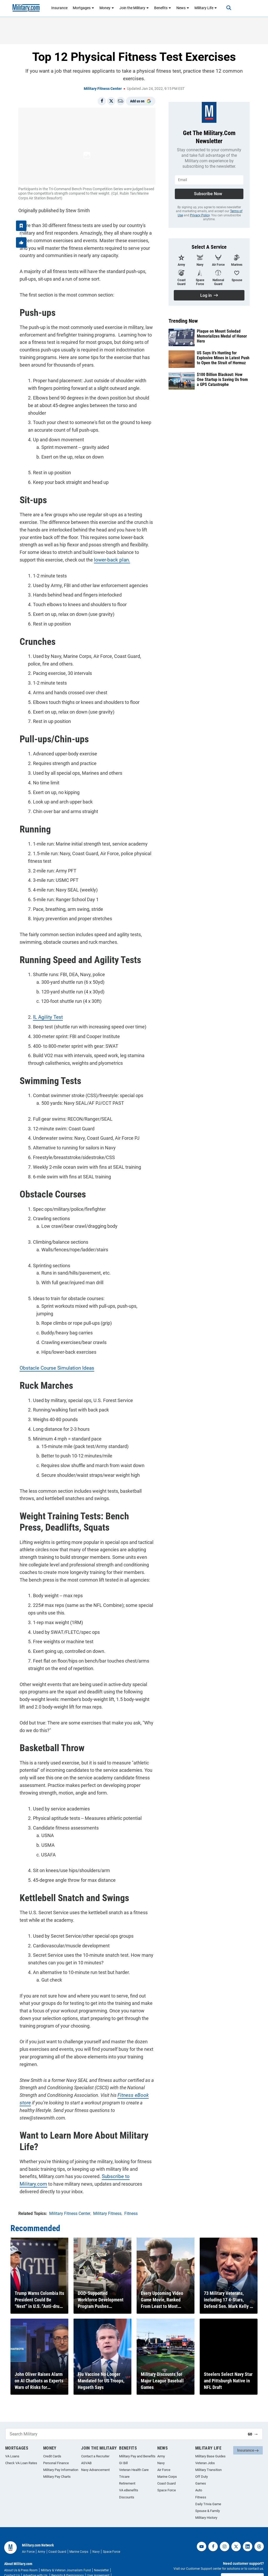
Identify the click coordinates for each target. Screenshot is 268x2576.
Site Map (75, 2563)
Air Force (163, 2452)
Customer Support (242, 2560)
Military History (206, 2500)
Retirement (127, 2466)
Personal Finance (56, 2445)
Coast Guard (166, 2466)
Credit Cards (52, 2439)
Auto (198, 2473)
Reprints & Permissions (67, 2558)
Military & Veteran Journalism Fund (66, 2553)
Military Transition (208, 2452)
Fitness (200, 2480)
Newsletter (101, 2553)
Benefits (162, 8)
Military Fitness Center (103, 88)
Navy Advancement (95, 2452)
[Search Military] (124, 2416)
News (182, 8)
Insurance (59, 8)
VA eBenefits (128, 2473)
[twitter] (236, 2529)
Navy (161, 2445)
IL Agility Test (46, 1008)
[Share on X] (111, 101)
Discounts (126, 2480)
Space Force (166, 2473)
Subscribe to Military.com (107, 2160)
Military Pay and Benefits (137, 2439)
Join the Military (134, 8)
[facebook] (213, 2529)
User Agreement (98, 2558)
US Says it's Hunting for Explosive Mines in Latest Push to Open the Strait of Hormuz (223, 357)
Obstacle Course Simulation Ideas (53, 1351)
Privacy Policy (200, 215)
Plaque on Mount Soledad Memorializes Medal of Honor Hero (222, 336)
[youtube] (201, 2529)
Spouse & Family (207, 2493)
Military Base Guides (210, 2439)
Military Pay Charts (57, 2459)
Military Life (205, 8)
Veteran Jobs (205, 2445)
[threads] (259, 2529)
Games (200, 2466)
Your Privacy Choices (42, 2563)
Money (106, 8)
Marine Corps (167, 2459)
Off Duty (201, 2459)
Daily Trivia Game (208, 2486)
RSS (63, 2563)
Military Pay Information (60, 2452)
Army (161, 2439)
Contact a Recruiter (95, 2439)
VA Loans (12, 2439)
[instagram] (224, 2529)
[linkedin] (247, 2529)
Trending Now (183, 320)
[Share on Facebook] (102, 101)
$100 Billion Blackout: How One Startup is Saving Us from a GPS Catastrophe (222, 379)
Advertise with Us (35, 2558)
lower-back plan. (93, 551)
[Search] (225, 8)
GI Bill (123, 2445)
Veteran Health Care (134, 2452)
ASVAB (86, 2445)
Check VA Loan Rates (21, 2445)
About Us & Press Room (21, 2553)
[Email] (120, 101)
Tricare (124, 2459)
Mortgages (83, 8)
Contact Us (12, 2558)
